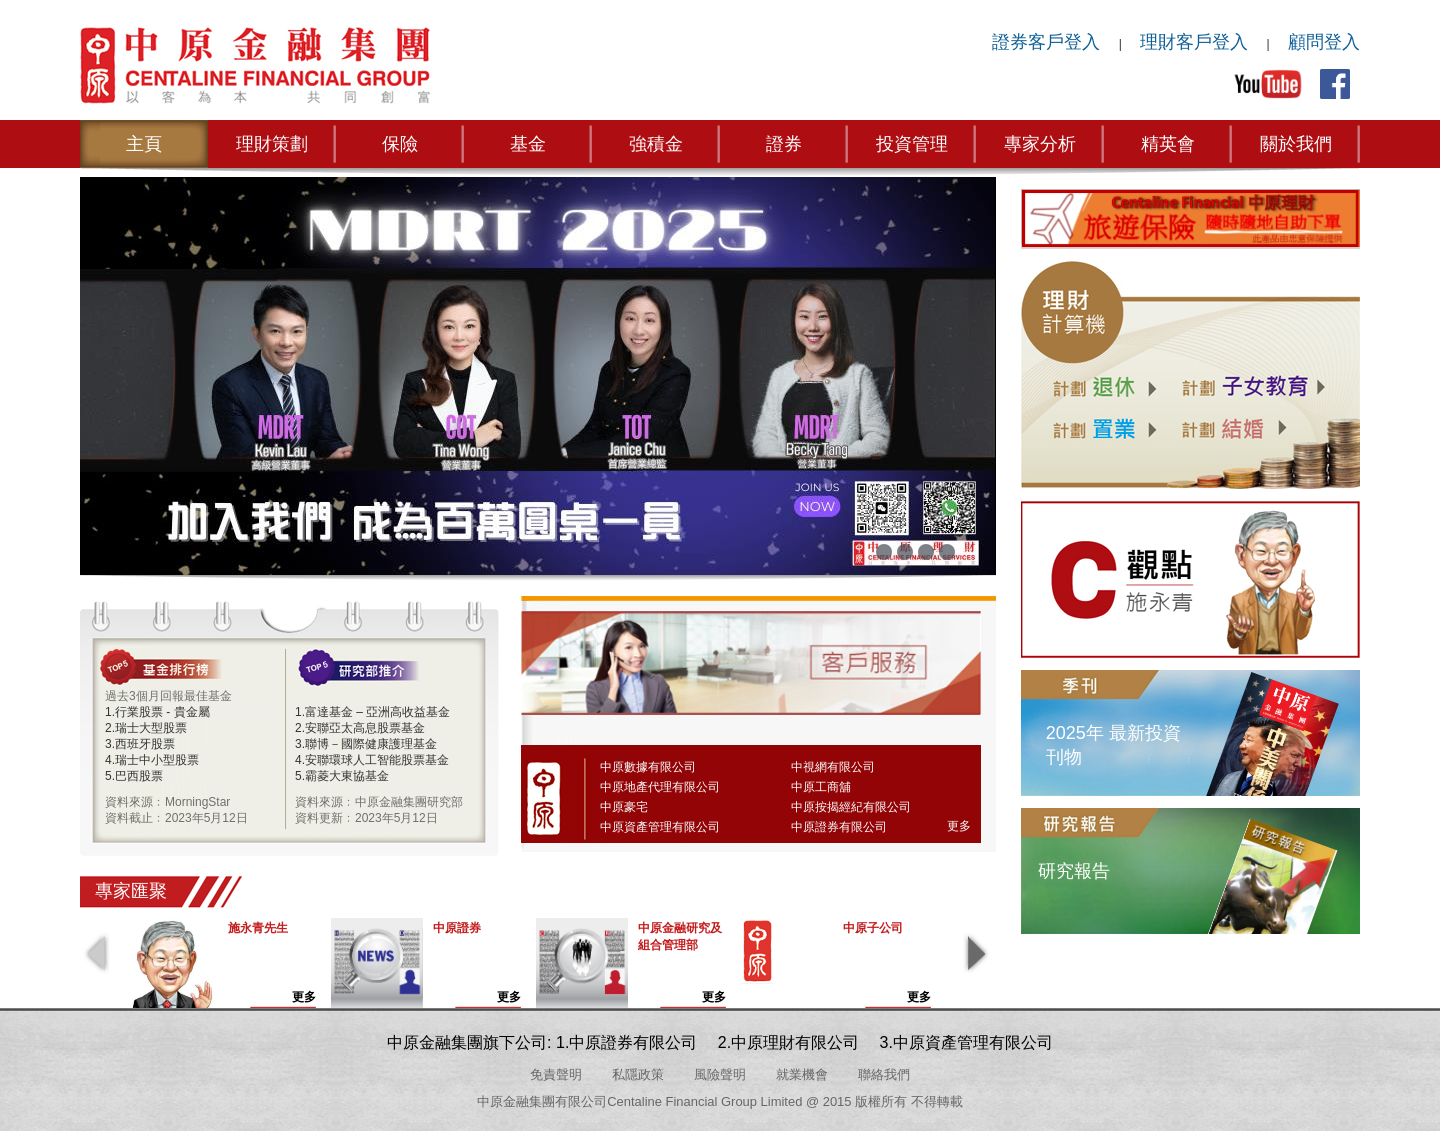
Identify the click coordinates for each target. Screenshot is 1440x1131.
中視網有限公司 (833, 767)
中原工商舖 (821, 787)
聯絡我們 (884, 1074)
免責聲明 (556, 1074)
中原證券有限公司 (839, 827)
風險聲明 (720, 1074)
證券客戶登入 (1046, 42)
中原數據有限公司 (648, 767)
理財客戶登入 (1194, 42)
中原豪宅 (624, 807)
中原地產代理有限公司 (660, 787)
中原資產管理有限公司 (660, 827)
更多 (959, 826)
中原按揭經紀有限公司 (851, 807)
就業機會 (802, 1074)
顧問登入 (1324, 42)
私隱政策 (638, 1074)
